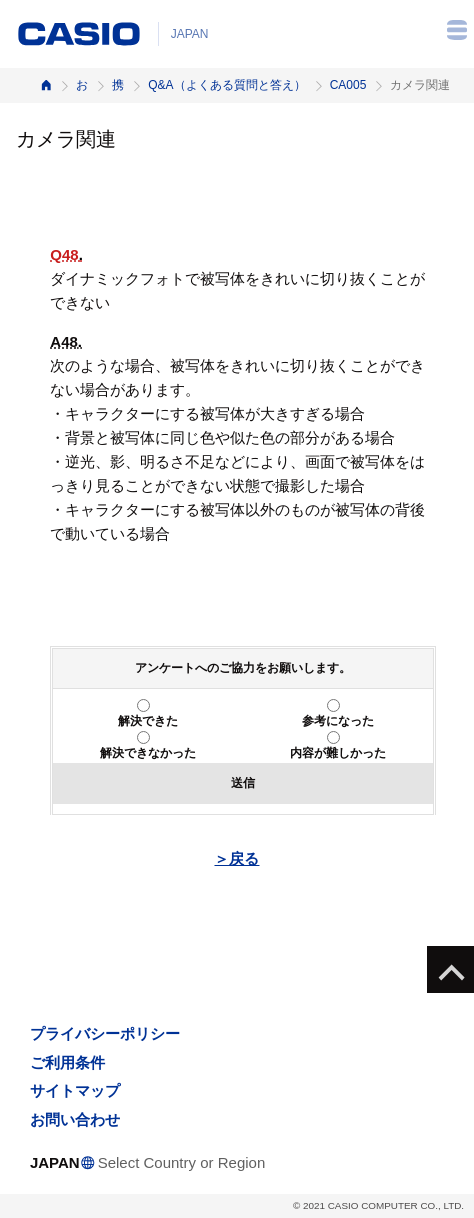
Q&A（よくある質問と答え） (226, 85)
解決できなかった (148, 753)
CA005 (348, 85)
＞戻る (236, 858)
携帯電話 (118, 85)
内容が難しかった (338, 753)
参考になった (338, 721)
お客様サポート (82, 85)
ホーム (46, 85)
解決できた (148, 721)
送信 (243, 783)
